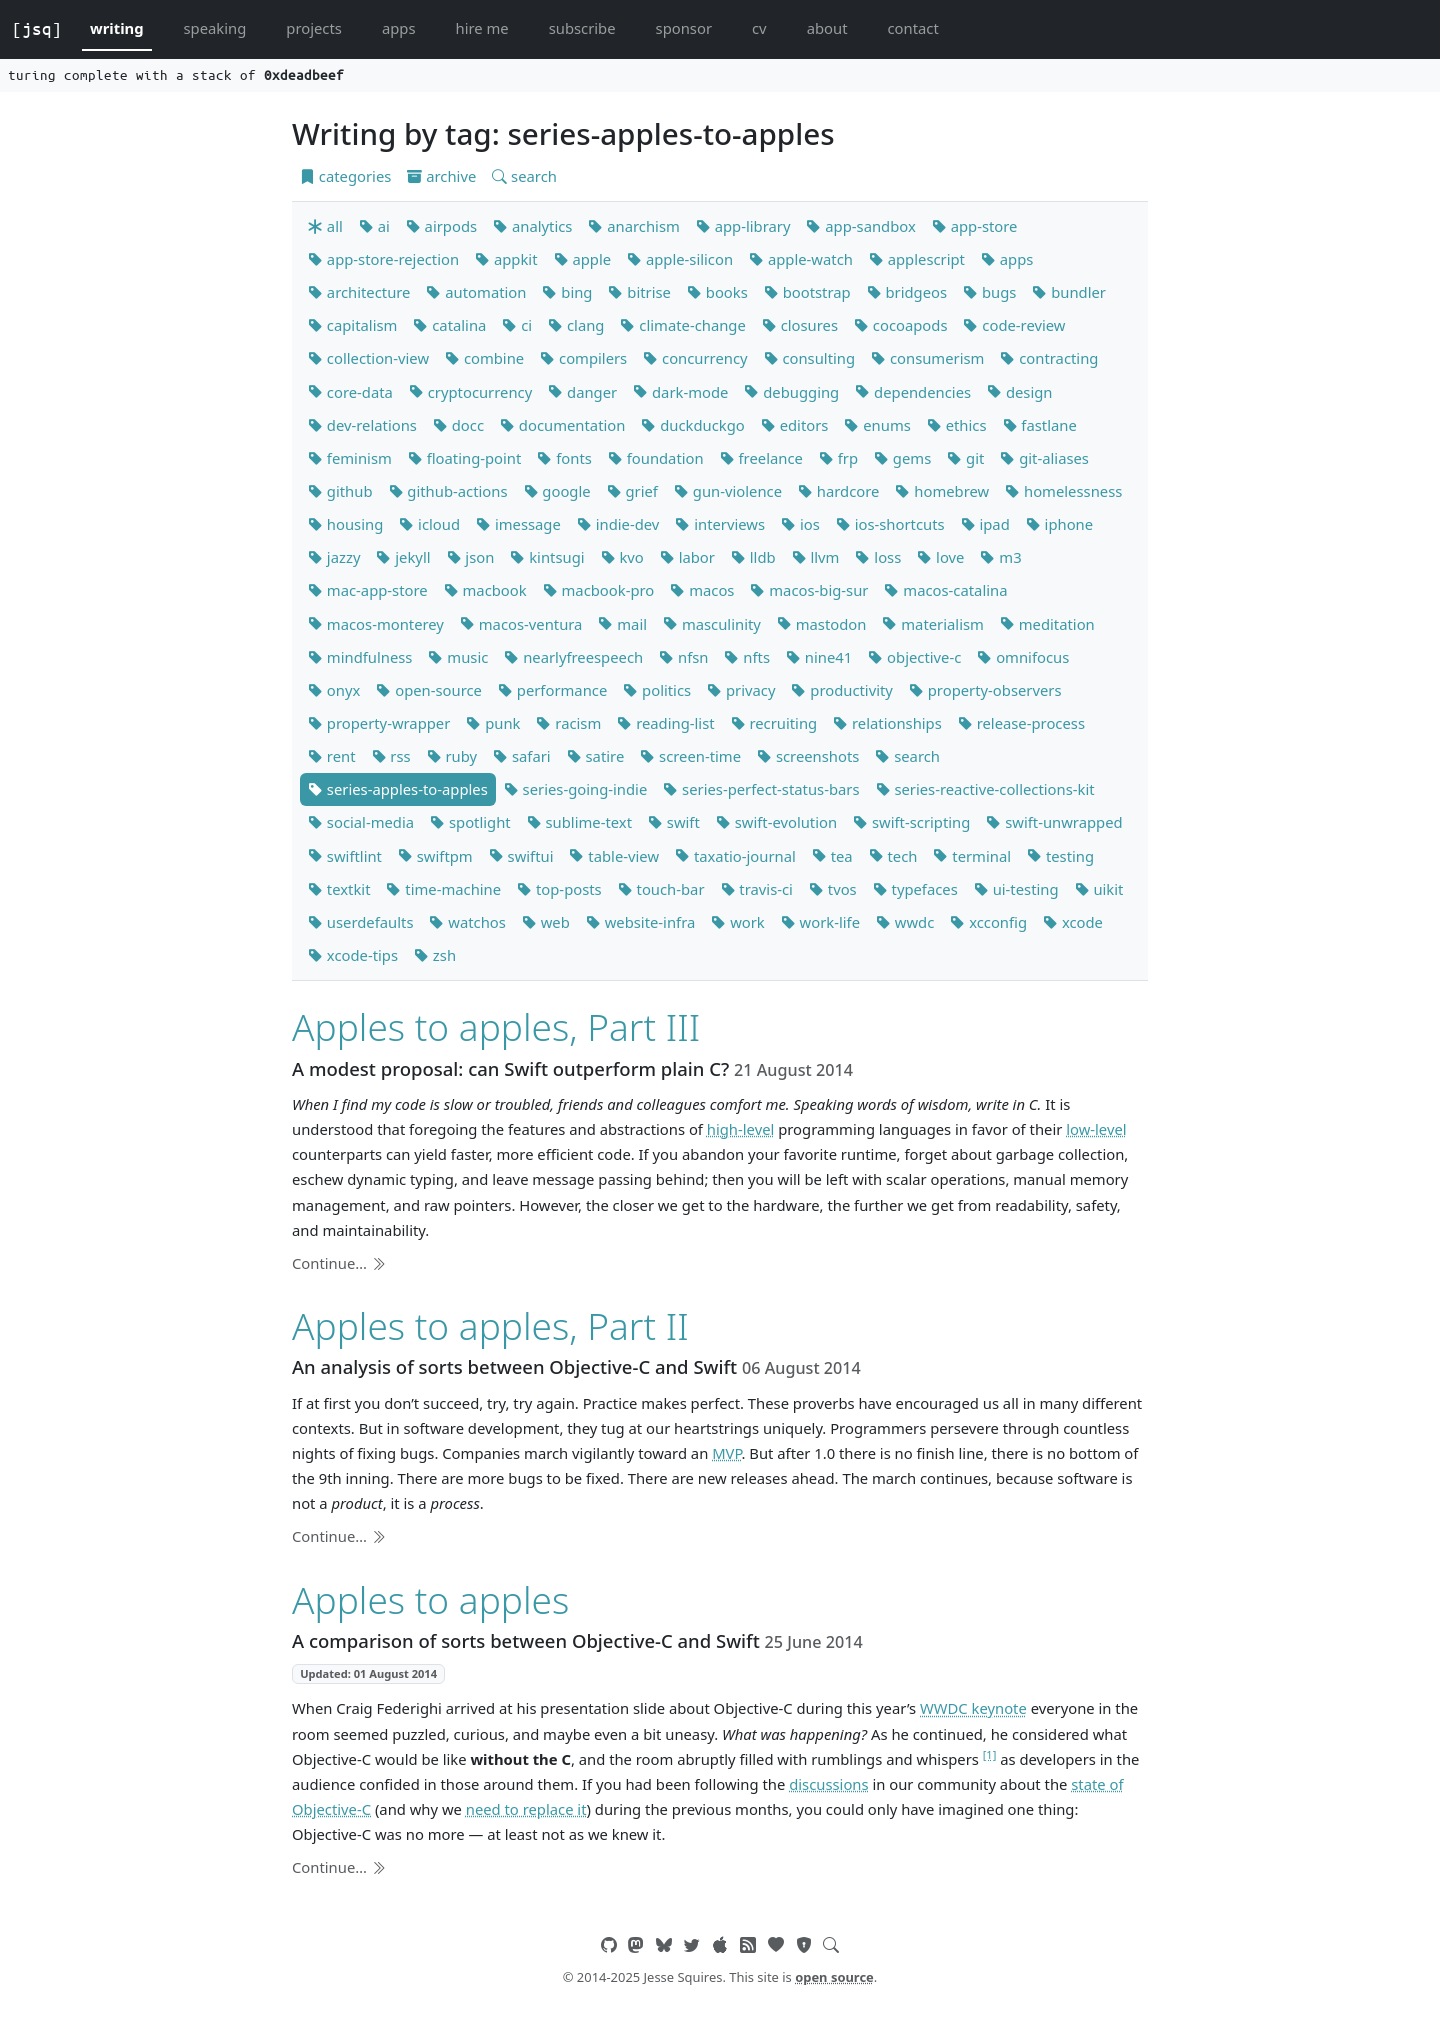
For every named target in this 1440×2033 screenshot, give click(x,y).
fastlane (1040, 425)
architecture (359, 292)
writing (117, 28)
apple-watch (801, 259)
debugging (791, 392)
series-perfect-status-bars (761, 789)
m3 (1000, 557)
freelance (761, 458)
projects (314, 28)
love (940, 557)
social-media (361, 822)
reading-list (665, 723)
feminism (350, 458)
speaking (215, 28)
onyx (334, 690)
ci (517, 325)
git (965, 458)
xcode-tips (353, 955)
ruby (452, 756)
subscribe (582, 28)
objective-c (914, 657)
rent (332, 756)
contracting (1049, 358)
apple (583, 259)
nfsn (683, 657)
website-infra (640, 922)
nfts (747, 657)
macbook (485, 590)
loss (878, 557)
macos (702, 590)
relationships (887, 723)
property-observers (985, 690)
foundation (656, 458)
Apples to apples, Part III (496, 1026)
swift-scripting (911, 822)
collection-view (368, 358)
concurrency (695, 358)
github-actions (448, 491)
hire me (482, 28)
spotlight (470, 822)
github (340, 491)
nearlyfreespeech (573, 657)
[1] (990, 1754)
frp (838, 458)
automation (476, 292)
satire (596, 756)
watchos (467, 922)
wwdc (905, 922)
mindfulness (360, 657)
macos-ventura (521, 624)
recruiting (774, 723)
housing (345, 524)
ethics (957, 425)
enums (877, 425)
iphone (1059, 524)
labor (687, 557)
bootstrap (807, 292)
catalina (449, 325)
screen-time (690, 756)
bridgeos (907, 292)
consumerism (927, 358)
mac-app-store (368, 590)
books (717, 292)
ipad (985, 524)
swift (674, 822)
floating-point (465, 458)
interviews (720, 524)
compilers (583, 358)
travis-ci (757, 889)
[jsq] (37, 29)
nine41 (819, 657)
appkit (506, 259)
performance (552, 690)
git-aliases (1044, 458)
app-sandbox (860, 226)
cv (759, 28)
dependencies (913, 392)
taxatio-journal (735, 856)
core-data (350, 392)
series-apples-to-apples (398, 789)
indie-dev (618, 524)
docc (458, 425)
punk (493, 723)
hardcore (838, 491)
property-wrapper (379, 723)
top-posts (559, 889)
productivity (841, 690)
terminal (972, 856)
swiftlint (345, 856)
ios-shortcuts (890, 524)
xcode (1073, 922)
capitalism (352, 325)
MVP (726, 1453)
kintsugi (547, 557)
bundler (1069, 292)
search (524, 176)
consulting (810, 358)
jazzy (334, 557)
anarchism (633, 226)
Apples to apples (430, 1599)
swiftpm (435, 856)
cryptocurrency (470, 392)
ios (800, 524)
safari (522, 756)
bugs (989, 292)
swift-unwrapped (1054, 822)
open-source (429, 690)
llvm (816, 557)
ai (374, 226)
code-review (1014, 325)
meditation (1047, 624)
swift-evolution (776, 822)
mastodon (822, 624)
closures (800, 325)
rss (391, 756)
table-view (614, 856)
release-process (1021, 723)
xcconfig (988, 922)
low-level (1096, 1129)
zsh (435, 955)
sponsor (684, 28)
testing (1060, 856)
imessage (518, 524)
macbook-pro (599, 590)
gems (902, 458)
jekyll (403, 557)
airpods (441, 226)
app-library (743, 226)
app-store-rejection (383, 259)
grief (632, 491)
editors (795, 425)
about (827, 28)
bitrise (639, 292)
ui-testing (1016, 889)
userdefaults (360, 922)
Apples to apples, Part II (490, 1325)
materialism (932, 624)
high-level (741, 1129)
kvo (622, 557)
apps (399, 28)
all (325, 226)
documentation (562, 425)
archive (441, 176)
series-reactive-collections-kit (985, 789)
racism (568, 723)
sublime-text (579, 822)
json (471, 557)
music (458, 657)
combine (484, 358)
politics (657, 690)
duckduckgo (692, 425)
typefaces (915, 889)
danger (582, 392)
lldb (753, 557)
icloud (429, 524)
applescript (917, 259)
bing (567, 292)
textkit (339, 889)
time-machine (443, 889)
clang (576, 325)
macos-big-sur (809, 590)
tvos (833, 889)
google (557, 491)
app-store (975, 226)
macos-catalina (945, 590)
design (1019, 392)
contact (912, 28)
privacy (741, 690)
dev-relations (362, 425)
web (546, 922)
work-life (820, 922)
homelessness (1063, 491)
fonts (564, 458)
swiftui (521, 856)
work (737, 922)
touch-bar (661, 889)
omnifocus (1023, 657)
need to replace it (526, 1809)
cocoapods (901, 325)
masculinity (712, 624)
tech (893, 856)
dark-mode (680, 392)
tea (832, 856)
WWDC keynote (973, 1708)
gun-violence (728, 491)
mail (622, 624)
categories (345, 176)
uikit (1099, 889)
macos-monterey (376, 624)
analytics (532, 226)
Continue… (339, 1263)
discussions (828, 1784)
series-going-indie (576, 789)
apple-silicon (680, 259)
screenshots (808, 756)
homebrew (942, 491)
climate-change (682, 325)
